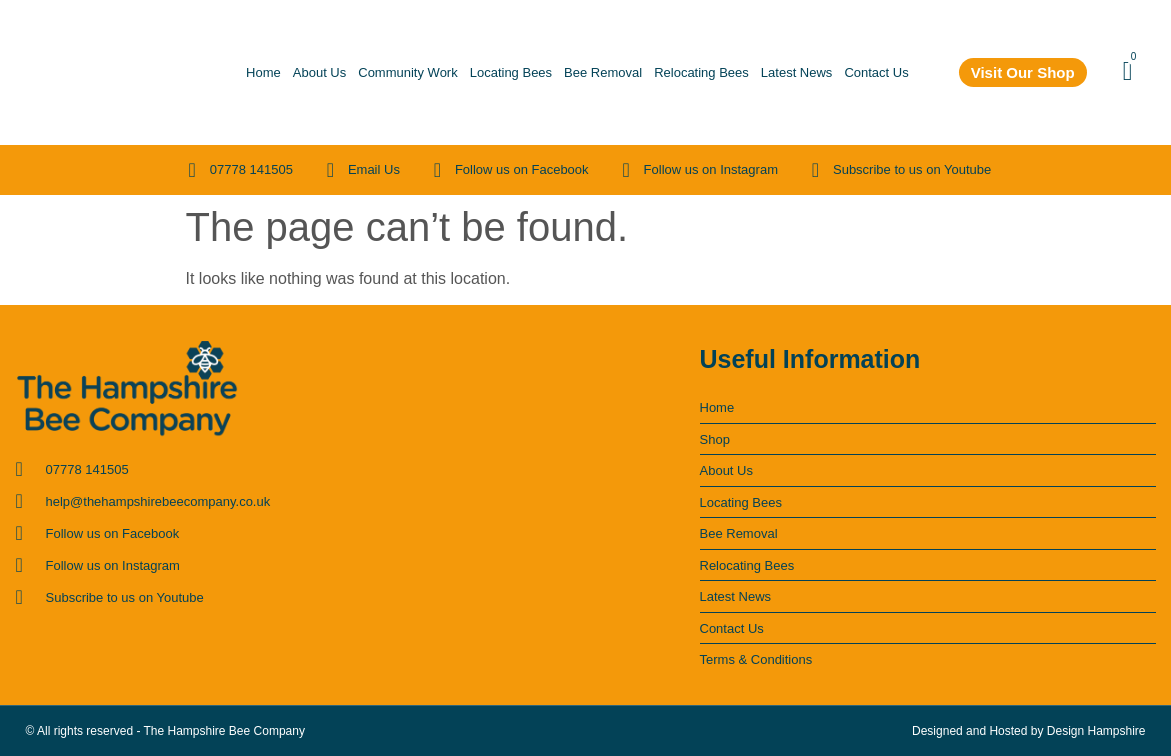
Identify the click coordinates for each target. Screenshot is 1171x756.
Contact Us (876, 72)
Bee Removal (603, 72)
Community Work (407, 72)
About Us (319, 72)
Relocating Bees (701, 72)
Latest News (797, 72)
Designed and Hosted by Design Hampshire (1028, 731)
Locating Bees (511, 72)
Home (263, 72)
